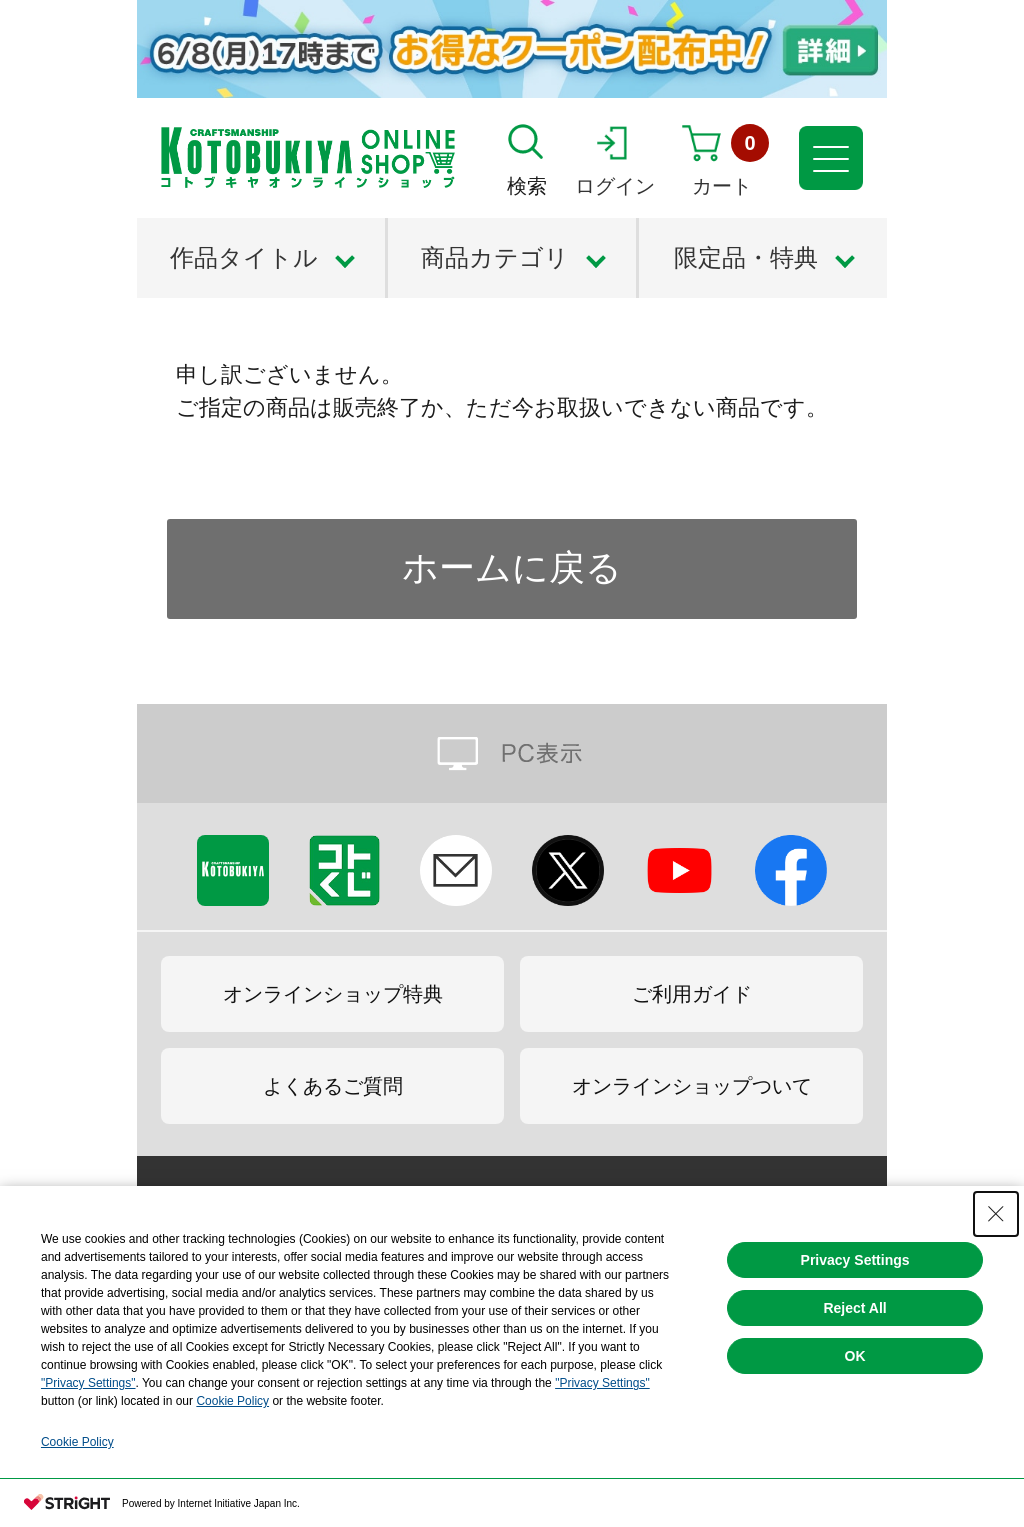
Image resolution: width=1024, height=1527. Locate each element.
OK (855, 1356)
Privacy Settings (855, 1260)
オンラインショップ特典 (333, 994)
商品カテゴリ (495, 257)
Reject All (854, 1308)
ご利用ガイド (692, 994)
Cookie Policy (232, 1401)
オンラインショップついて (692, 1086)
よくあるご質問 (333, 1086)
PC (512, 753)
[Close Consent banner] (996, 1214)
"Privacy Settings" (88, 1383)
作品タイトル (244, 257)
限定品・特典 (746, 257)
